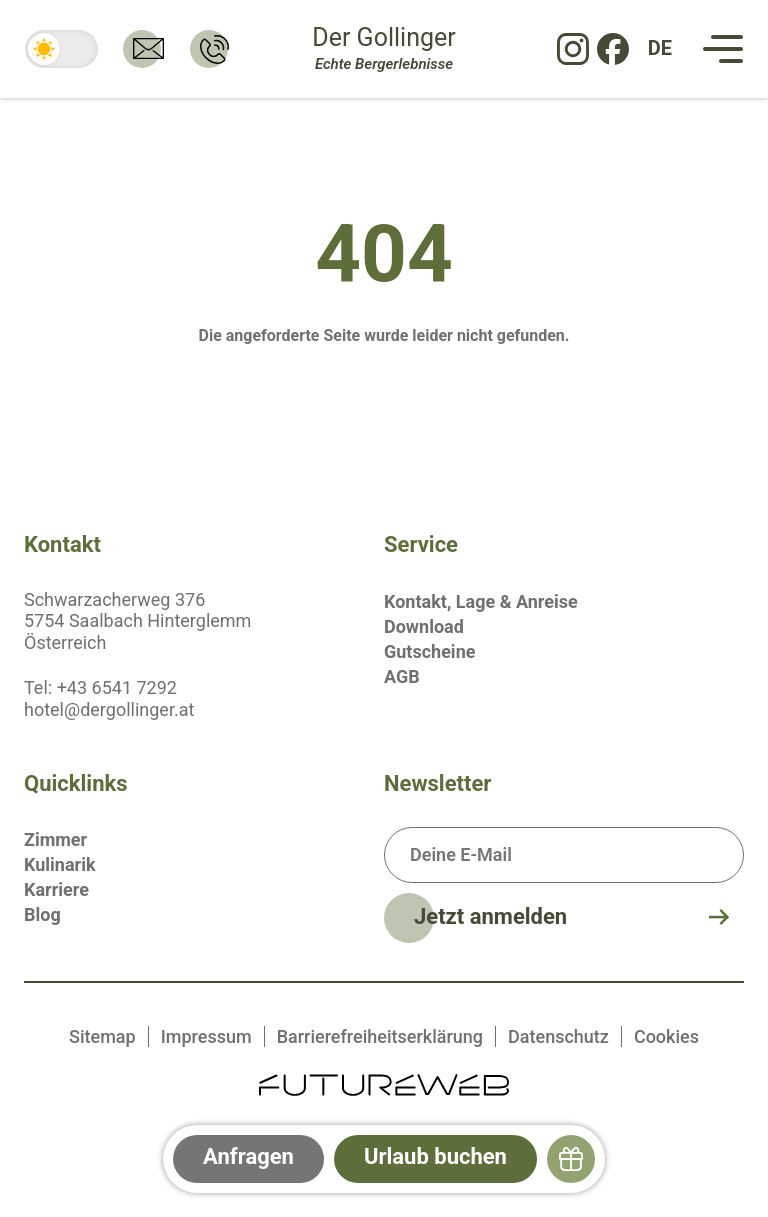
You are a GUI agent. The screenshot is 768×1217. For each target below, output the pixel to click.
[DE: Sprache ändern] (660, 49)
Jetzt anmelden (490, 916)
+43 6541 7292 (117, 687)
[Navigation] (723, 49)
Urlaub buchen (435, 1156)
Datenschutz (558, 1036)
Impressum (206, 1036)
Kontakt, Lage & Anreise (481, 601)
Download (424, 626)
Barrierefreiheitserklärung (380, 1036)
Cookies (666, 1036)
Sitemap (102, 1036)
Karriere (56, 889)
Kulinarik (60, 864)
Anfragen (248, 1156)
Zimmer (55, 839)
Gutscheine (429, 651)
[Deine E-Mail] (564, 855)
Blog (42, 914)
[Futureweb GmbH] (384, 1083)
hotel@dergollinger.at (109, 709)
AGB (402, 676)
